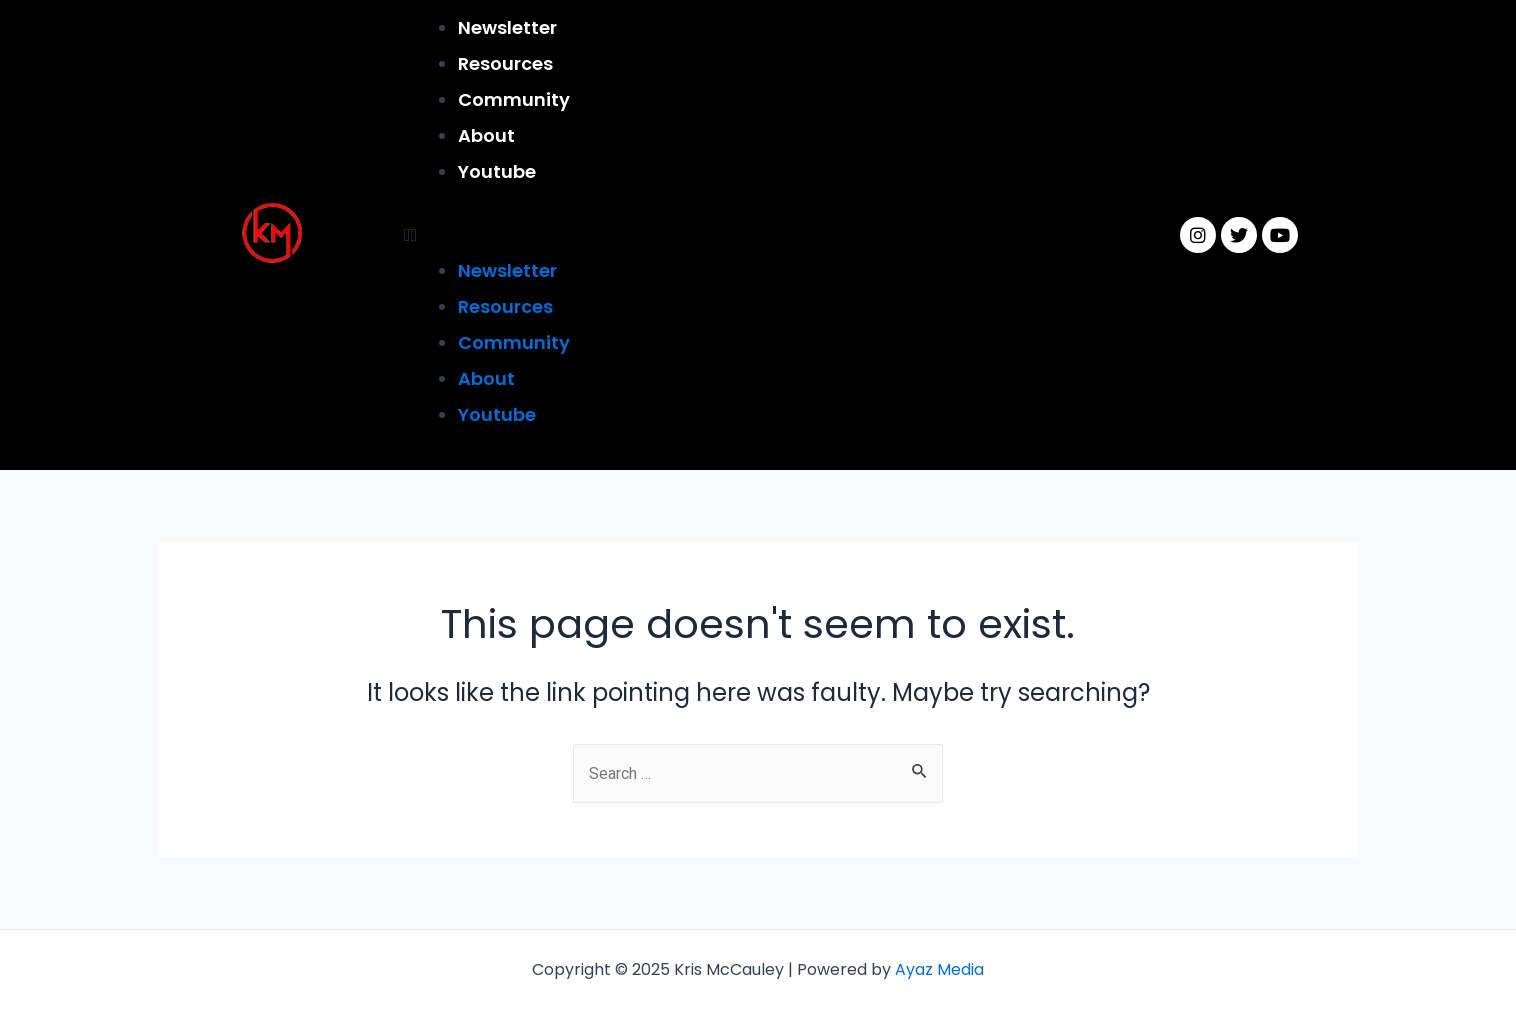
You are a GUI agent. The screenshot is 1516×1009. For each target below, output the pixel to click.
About (486, 135)
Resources (505, 63)
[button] (756, 235)
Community (514, 99)
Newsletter (507, 27)
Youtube (497, 171)
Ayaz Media (939, 969)
